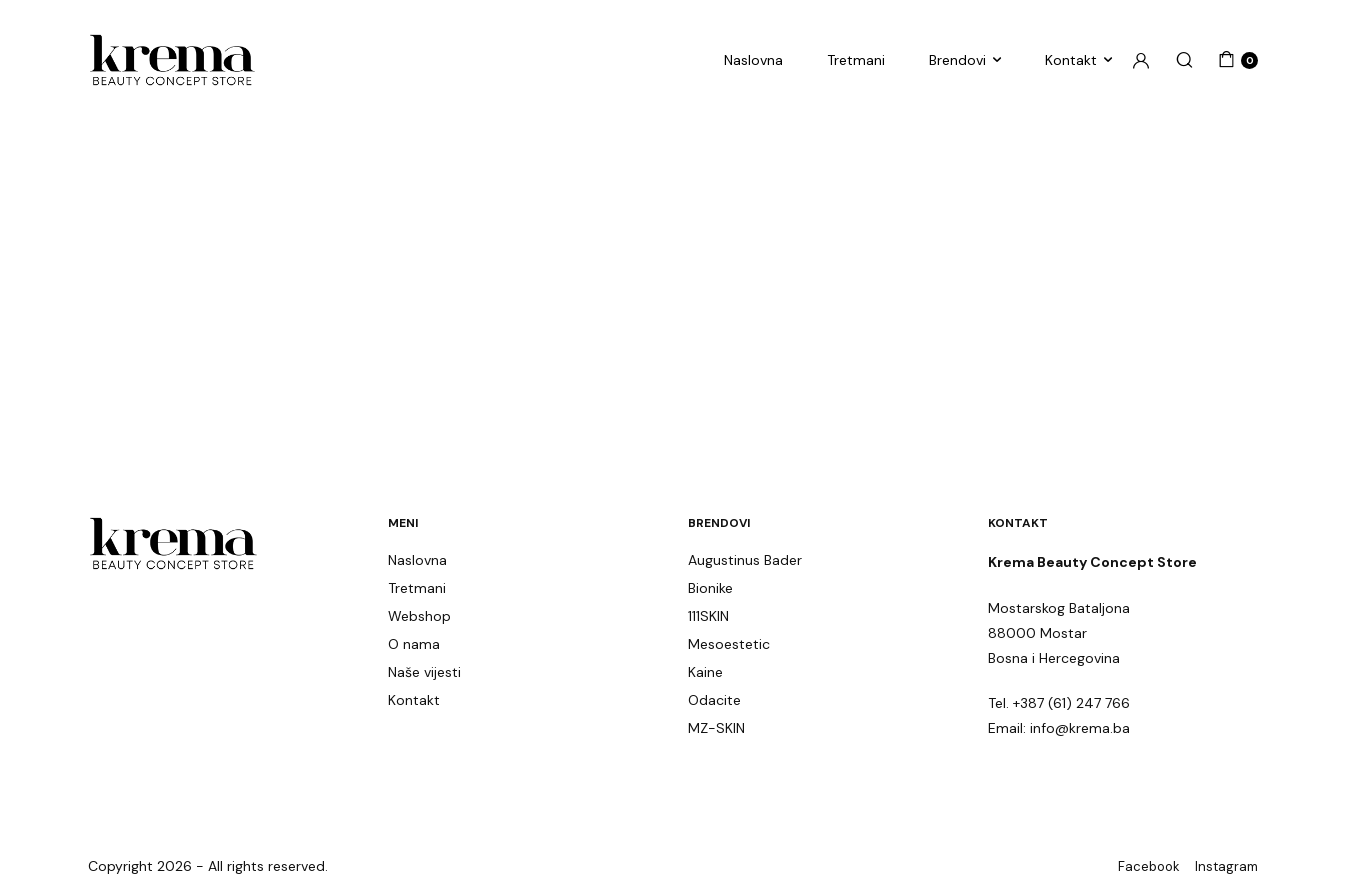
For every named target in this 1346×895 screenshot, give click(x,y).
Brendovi (957, 60)
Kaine (705, 672)
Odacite (714, 700)
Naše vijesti (424, 672)
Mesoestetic (729, 644)
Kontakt (1071, 60)
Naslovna (753, 60)
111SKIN (708, 616)
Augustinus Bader (745, 560)
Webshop (419, 616)
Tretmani (856, 60)
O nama (414, 644)
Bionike (710, 588)
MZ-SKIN (716, 728)
